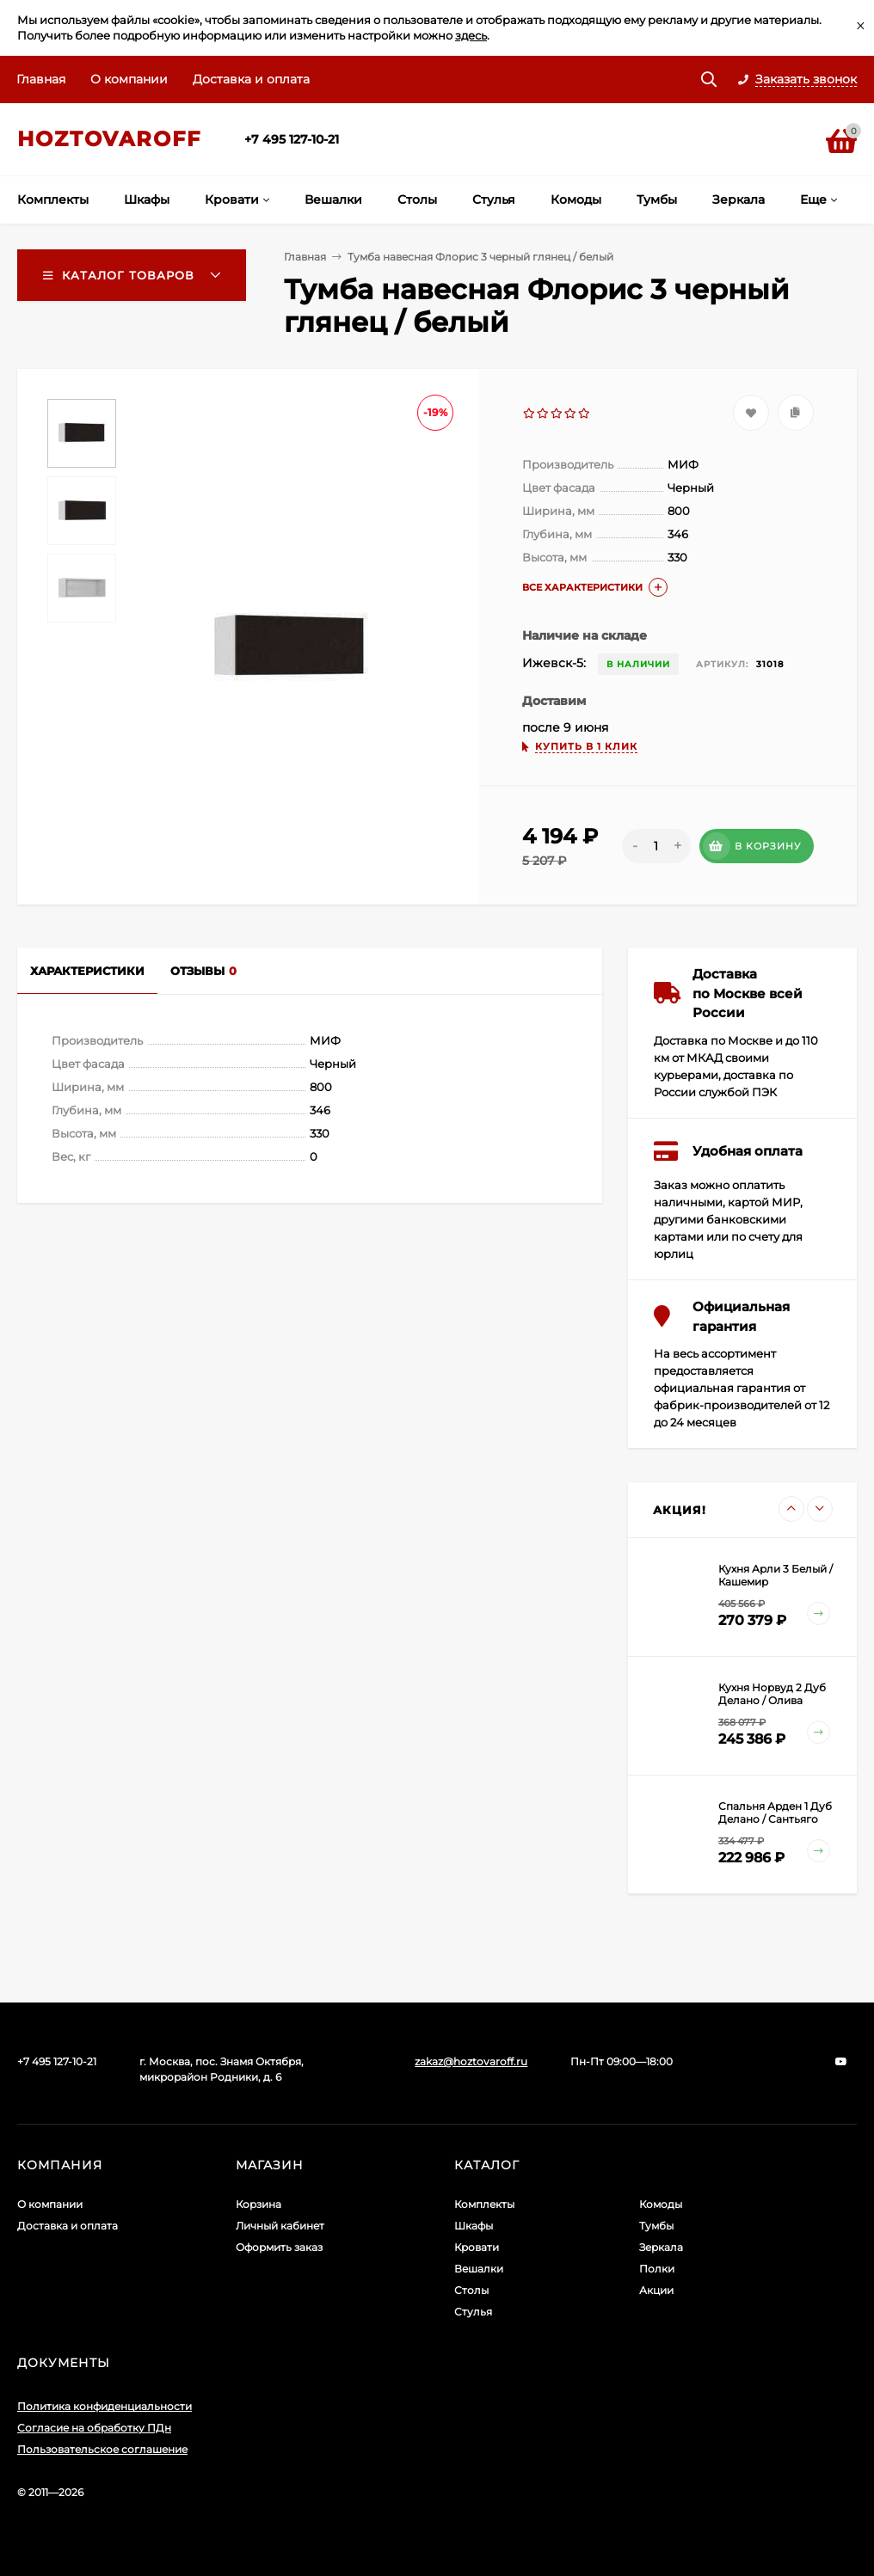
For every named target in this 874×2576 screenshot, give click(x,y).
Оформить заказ (279, 2247)
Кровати (476, 2247)
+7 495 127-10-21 (291, 139)
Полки (656, 2268)
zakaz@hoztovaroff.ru (471, 2061)
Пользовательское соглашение (102, 2449)
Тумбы (656, 2225)
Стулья (473, 2311)
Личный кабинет (280, 2225)
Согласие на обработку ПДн (94, 2427)
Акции (656, 2290)
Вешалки (478, 2268)
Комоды (660, 2204)
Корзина (258, 2204)
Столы (471, 2290)
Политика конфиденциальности (104, 2406)
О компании (129, 79)
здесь (471, 35)
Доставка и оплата (251, 79)
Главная (40, 79)
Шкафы (473, 2225)
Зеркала (661, 2247)
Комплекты (484, 2204)
